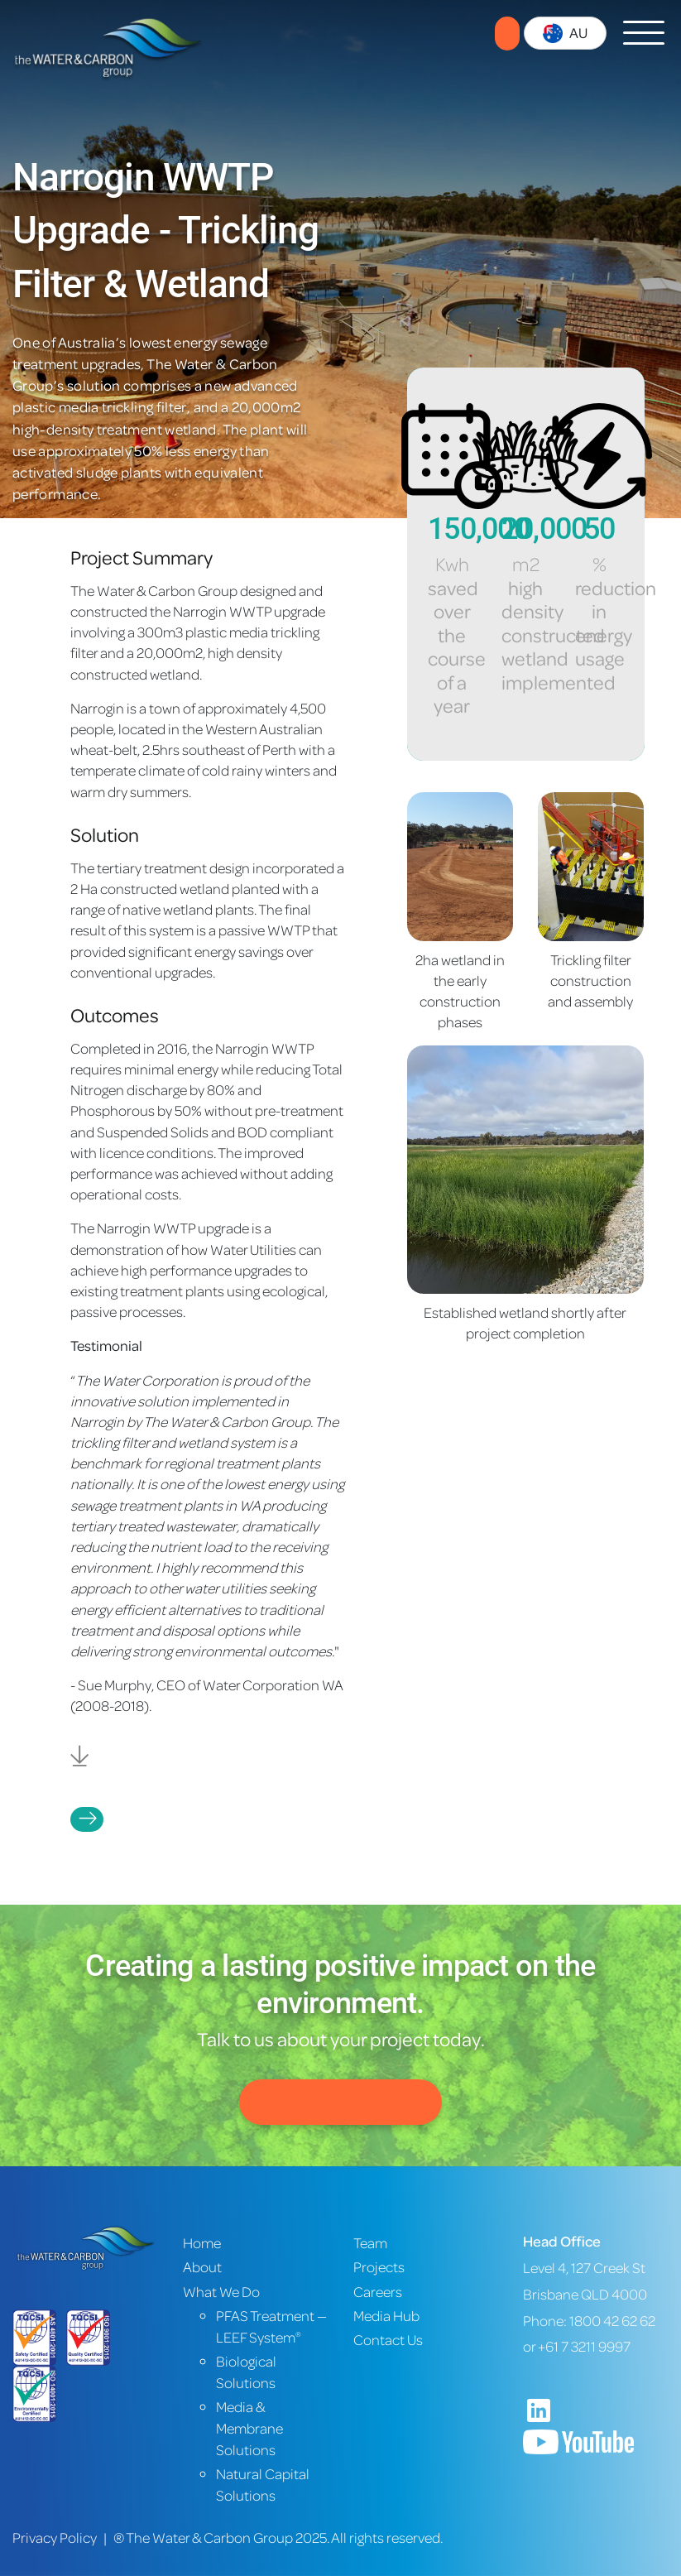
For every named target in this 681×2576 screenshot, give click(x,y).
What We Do (221, 2291)
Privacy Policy (54, 2537)
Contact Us (340, 2102)
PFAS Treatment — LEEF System (271, 2326)
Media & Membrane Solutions (249, 2428)
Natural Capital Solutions (262, 2484)
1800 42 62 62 (612, 2320)
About (202, 2266)
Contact (507, 33)
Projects (86, 1819)
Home (202, 2242)
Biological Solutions (246, 2372)
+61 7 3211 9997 (584, 2346)
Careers (377, 2291)
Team (370, 2242)
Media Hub (386, 2315)
